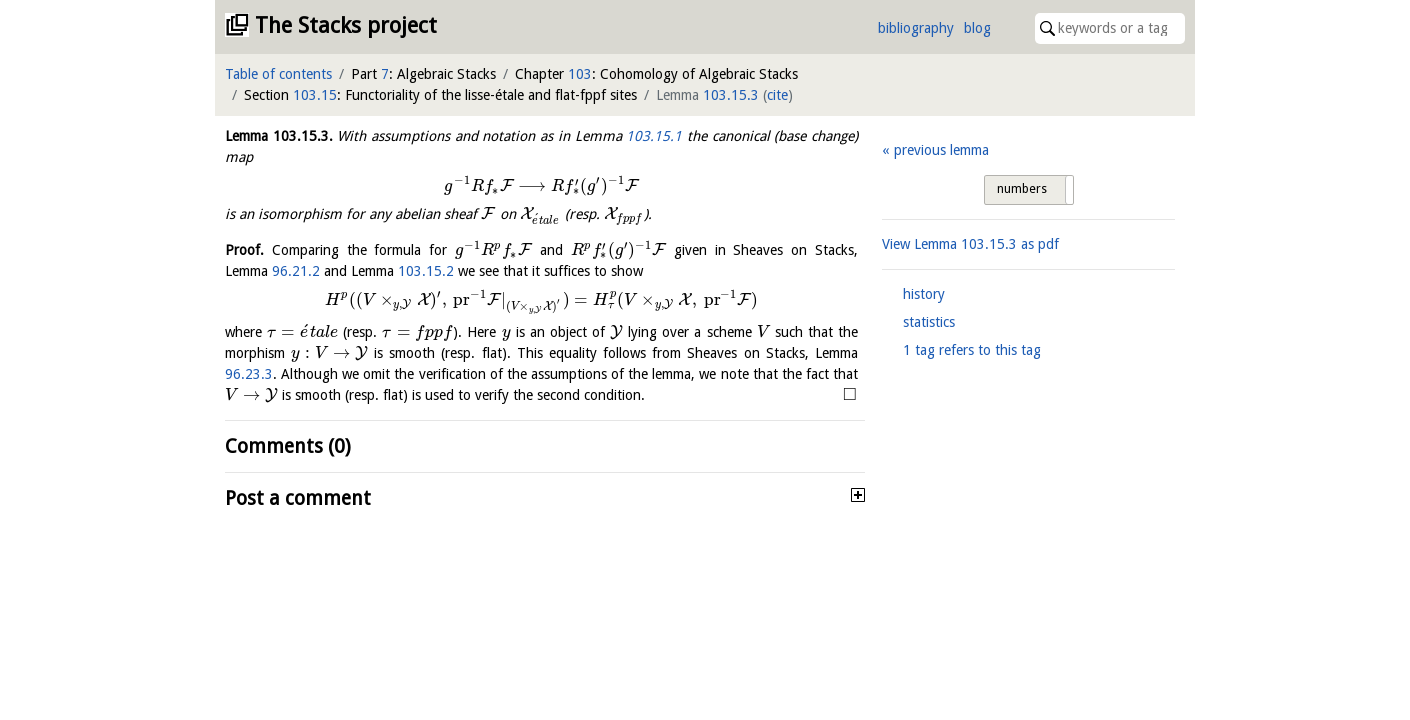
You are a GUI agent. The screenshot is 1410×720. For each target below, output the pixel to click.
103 (580, 74)
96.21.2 (296, 271)
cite (777, 95)
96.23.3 (249, 374)
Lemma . (279, 136)
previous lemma (941, 150)
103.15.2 (426, 271)
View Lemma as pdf (970, 244)
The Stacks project (346, 25)
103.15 (315, 95)
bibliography (916, 28)
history (924, 294)
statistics (929, 322)
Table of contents (278, 74)
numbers (1022, 189)
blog (977, 28)
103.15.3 (731, 95)
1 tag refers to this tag (972, 350)
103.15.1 (654, 136)
